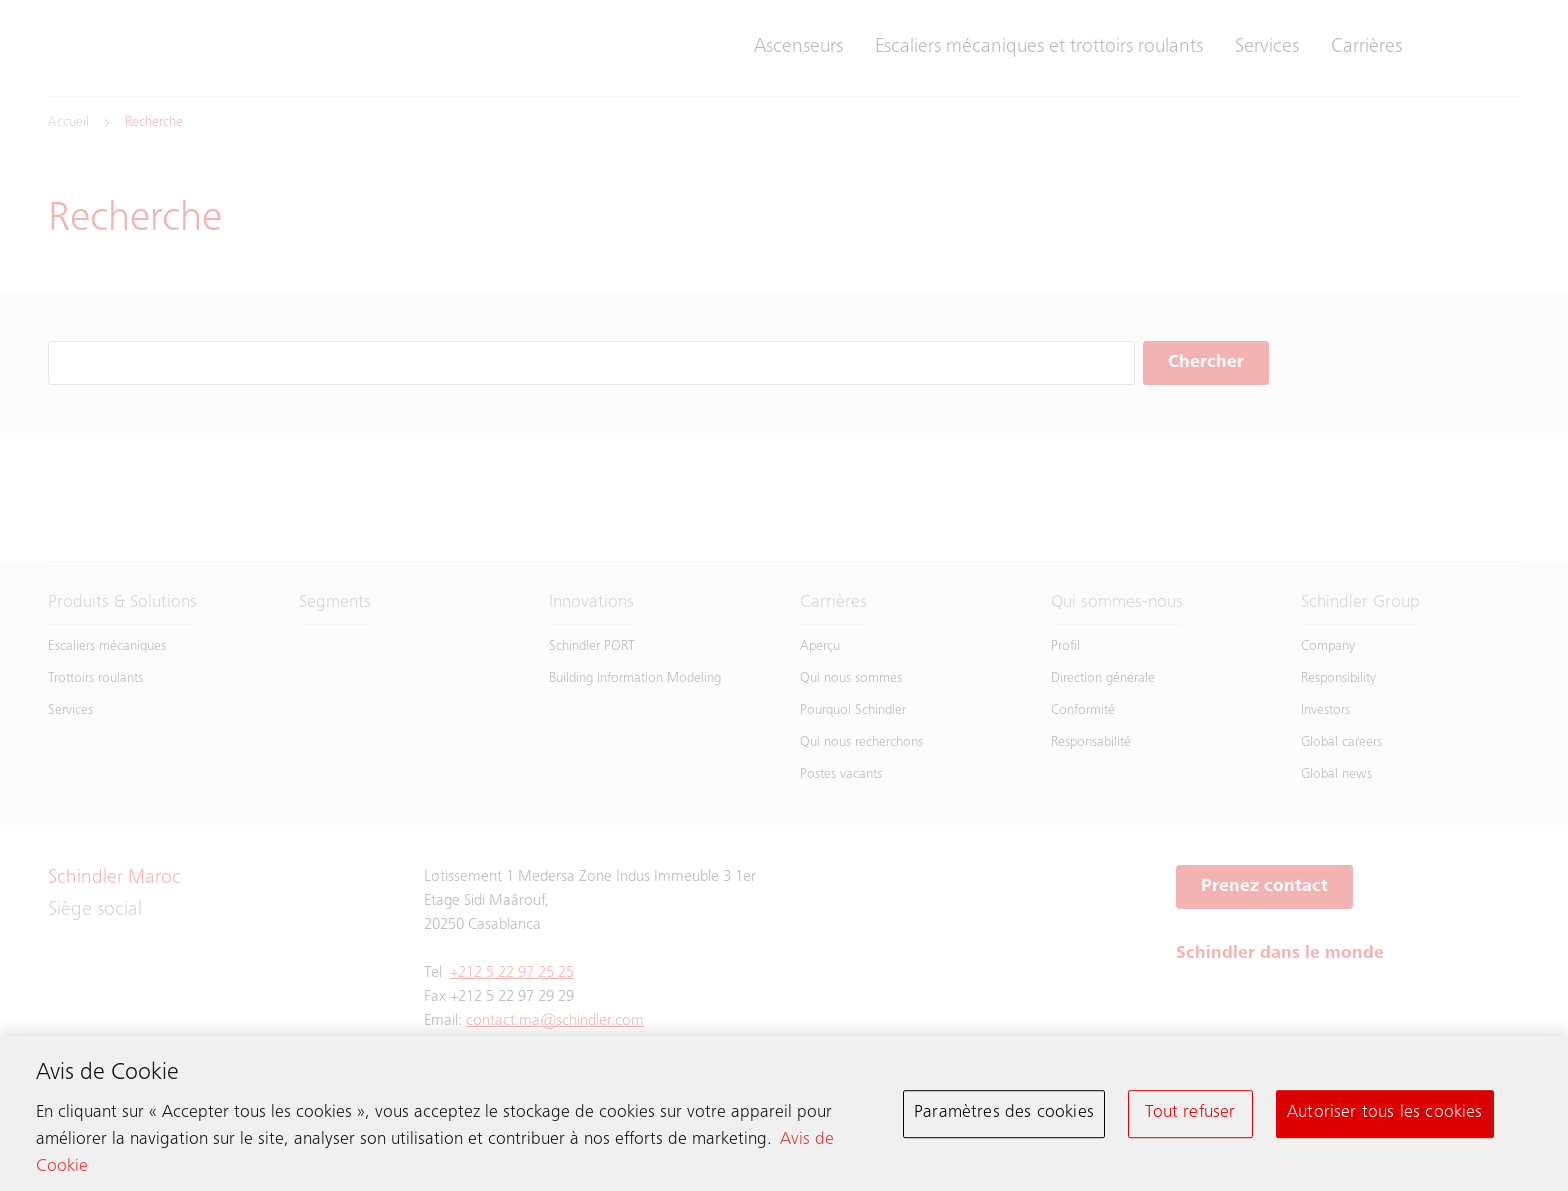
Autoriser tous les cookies (1385, 1118)
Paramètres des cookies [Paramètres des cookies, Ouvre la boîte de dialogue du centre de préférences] (1004, 1118)
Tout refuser (1190, 1118)
